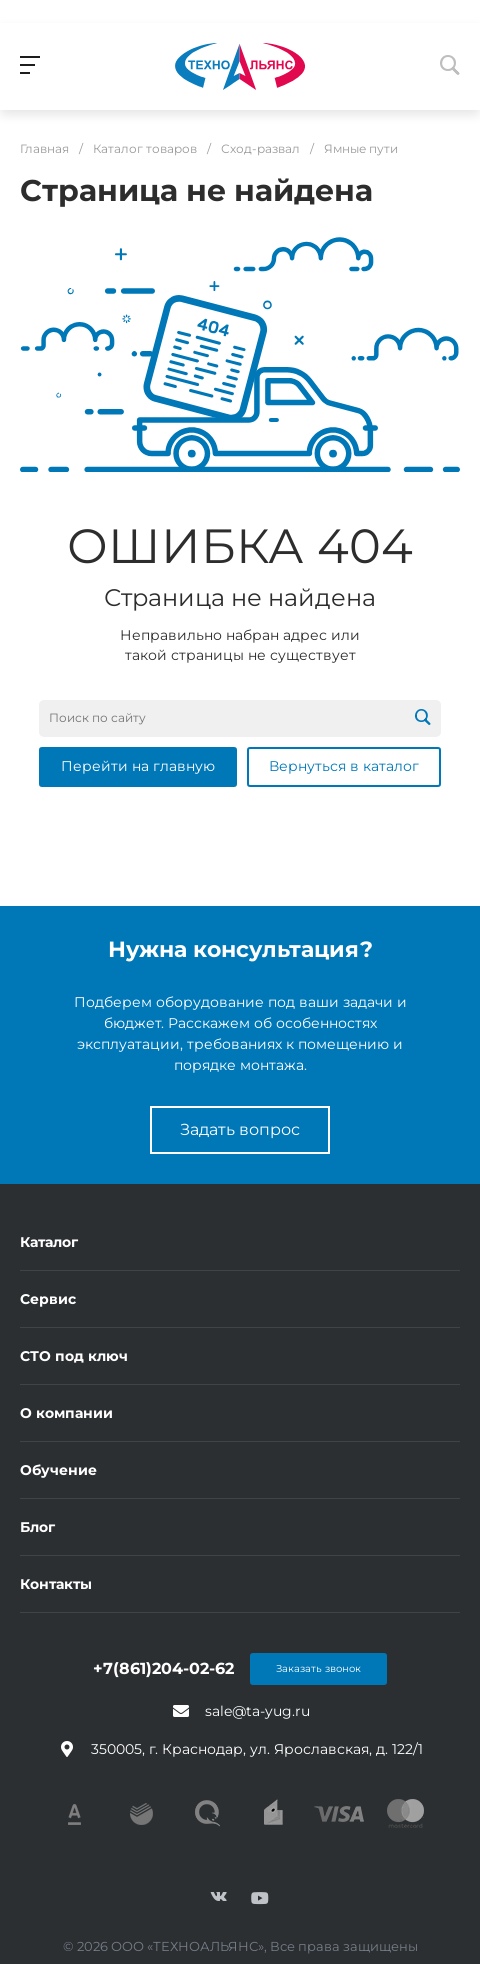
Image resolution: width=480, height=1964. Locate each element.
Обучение (58, 1470)
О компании (66, 1413)
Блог (37, 1527)
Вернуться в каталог (344, 766)
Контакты (56, 1584)
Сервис (48, 1299)
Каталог (49, 1242)
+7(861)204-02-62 (163, 1668)
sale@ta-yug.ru (257, 1711)
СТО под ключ (74, 1356)
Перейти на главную (138, 766)
